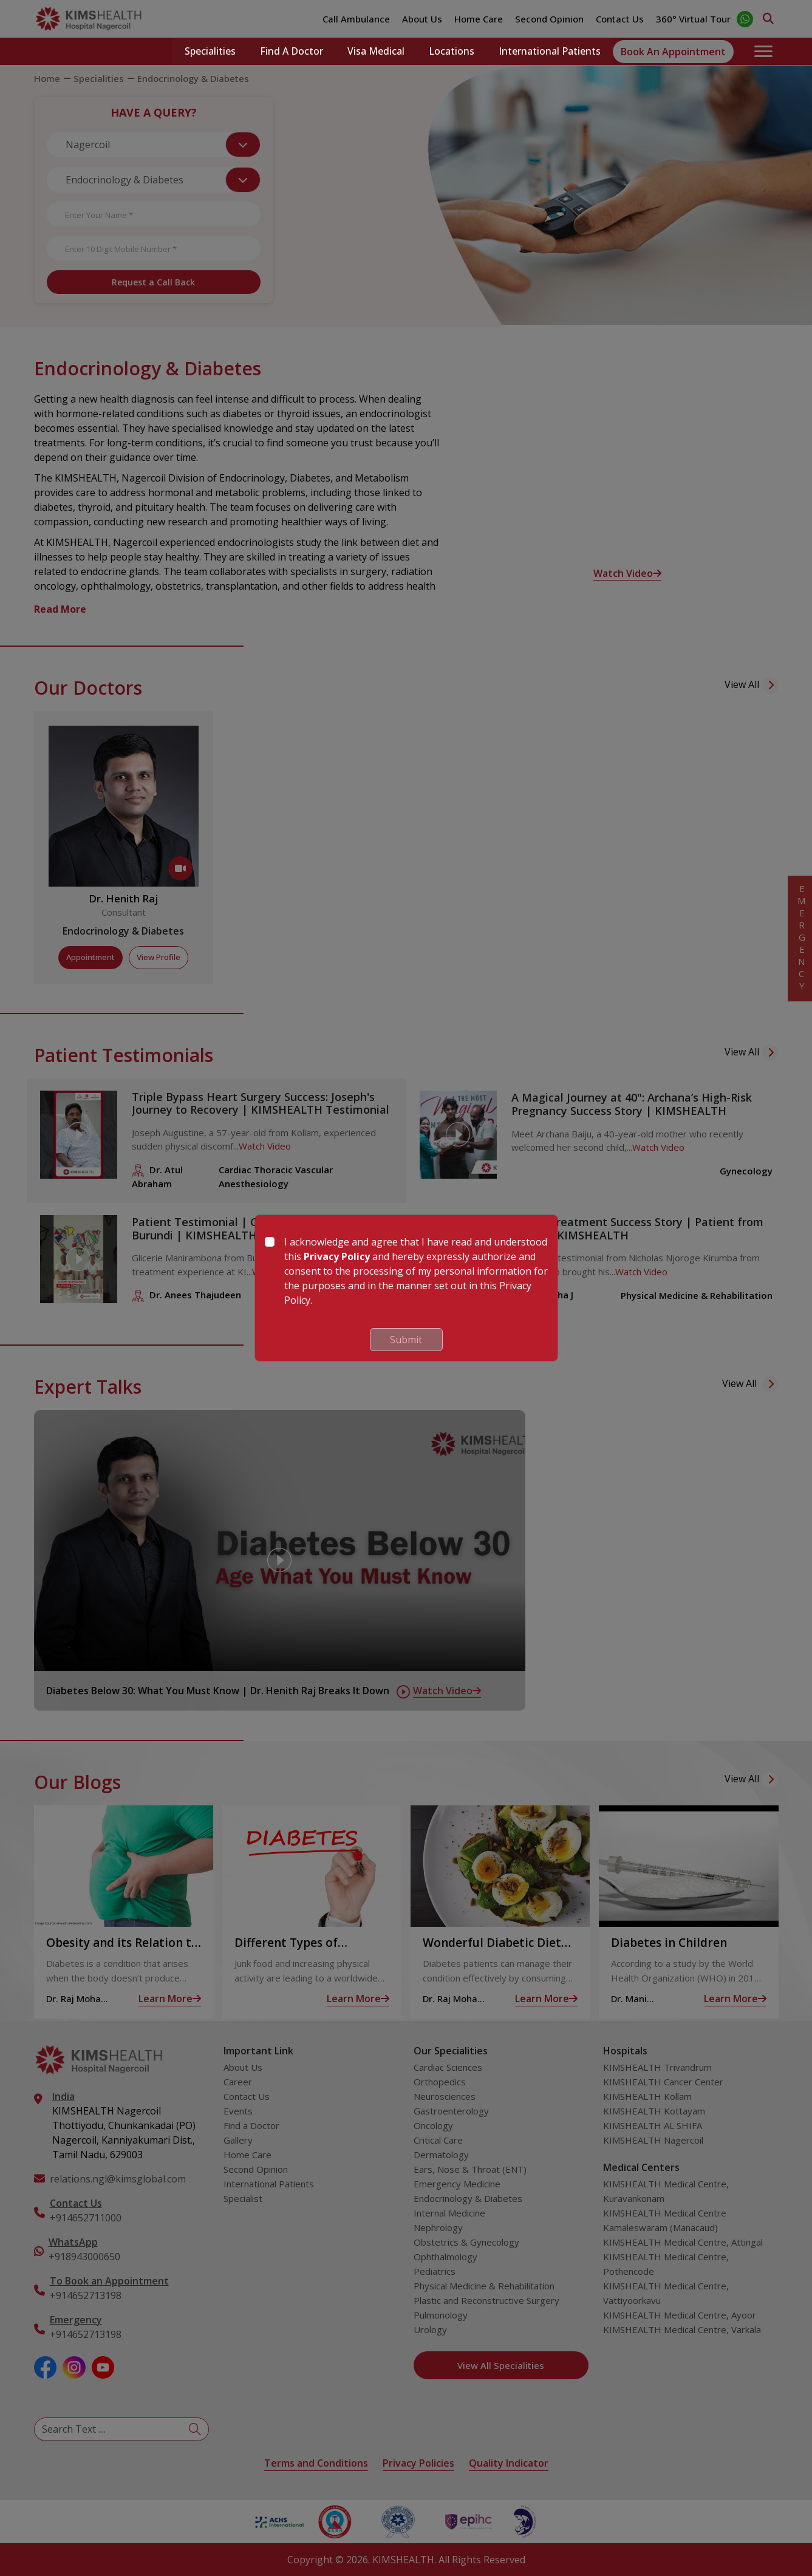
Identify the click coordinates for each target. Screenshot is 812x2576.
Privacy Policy (337, 1256)
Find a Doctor (291, 51)
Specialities (210, 51)
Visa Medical (375, 51)
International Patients (550, 51)
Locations (451, 51)
